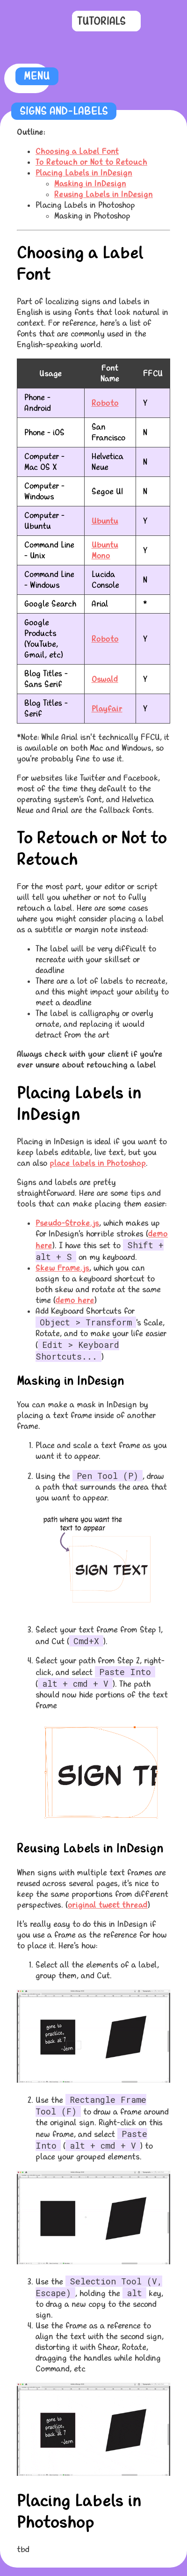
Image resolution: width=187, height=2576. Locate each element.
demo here (75, 1300)
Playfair (107, 709)
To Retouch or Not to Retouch (91, 162)
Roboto (105, 403)
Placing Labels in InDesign (84, 173)
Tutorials (101, 21)
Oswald (105, 679)
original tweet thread (108, 1905)
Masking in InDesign (90, 184)
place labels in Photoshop (98, 1163)
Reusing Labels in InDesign (103, 194)
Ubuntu (105, 521)
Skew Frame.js (62, 1268)
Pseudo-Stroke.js (67, 1223)
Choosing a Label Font (77, 151)
